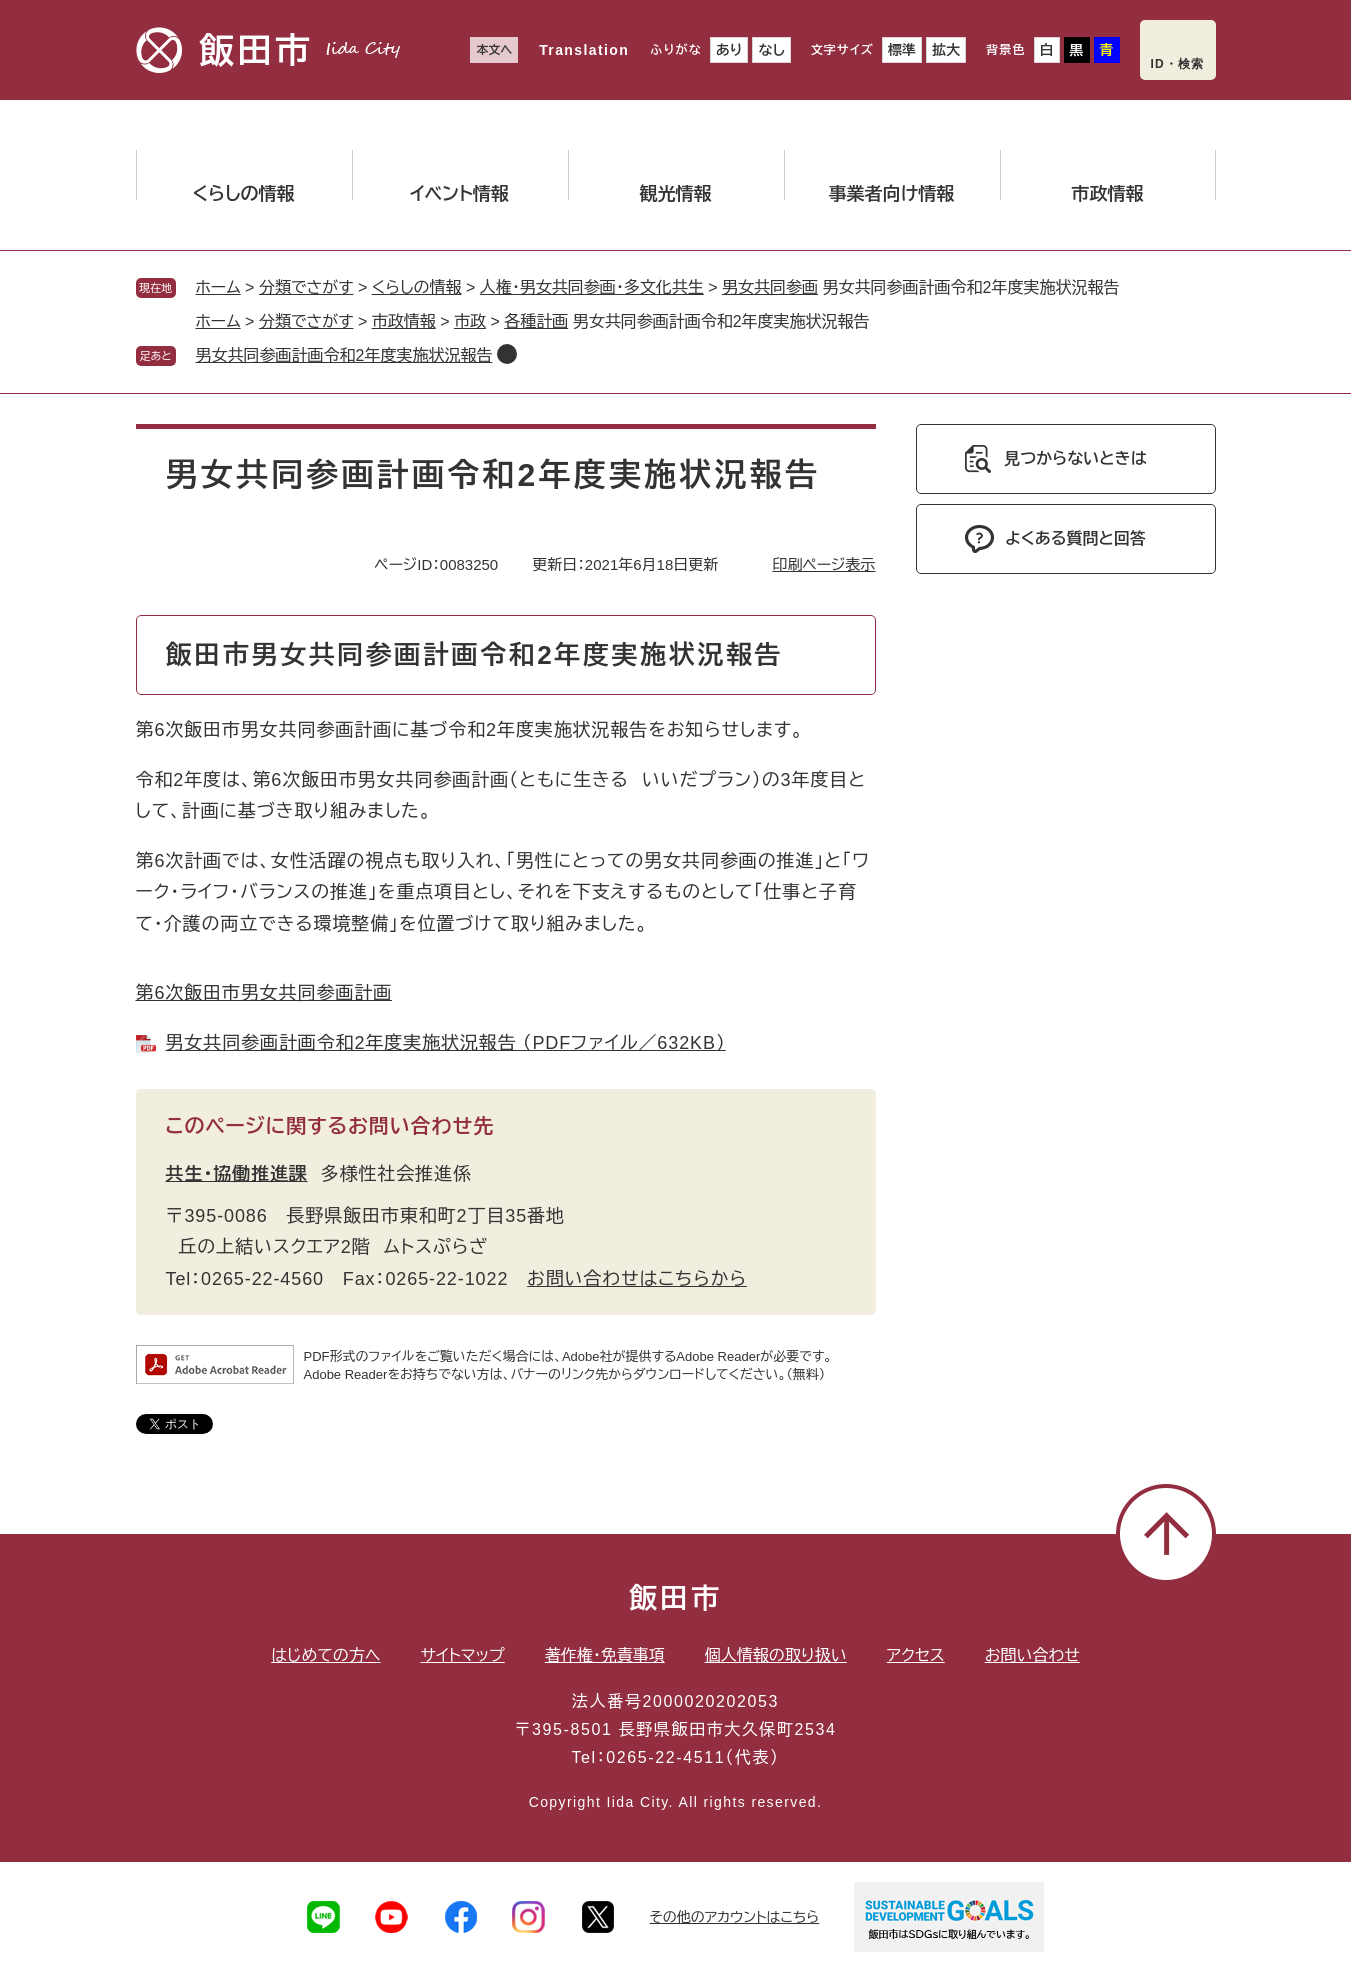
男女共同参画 (770, 287)
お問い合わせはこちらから (637, 1279)
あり (729, 50)
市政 (470, 321)
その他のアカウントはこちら (735, 1917)
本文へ (494, 50)
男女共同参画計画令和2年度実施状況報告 (344, 355)
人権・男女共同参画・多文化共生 (592, 287)
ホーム (218, 287)
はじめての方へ (325, 1655)
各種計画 (536, 321)
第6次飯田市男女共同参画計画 (264, 993)
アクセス (916, 1655)
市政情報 (404, 321)
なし (771, 50)
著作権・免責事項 (605, 1655)
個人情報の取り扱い (776, 1655)
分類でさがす (306, 287)
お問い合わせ (1032, 1655)
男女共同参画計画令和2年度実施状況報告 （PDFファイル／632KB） (446, 1043)
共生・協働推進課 (237, 1174)
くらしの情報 (417, 287)
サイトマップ (463, 1655)
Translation (584, 50)
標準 (902, 50)
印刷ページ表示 (823, 564)
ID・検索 (1178, 64)
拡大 (946, 50)
